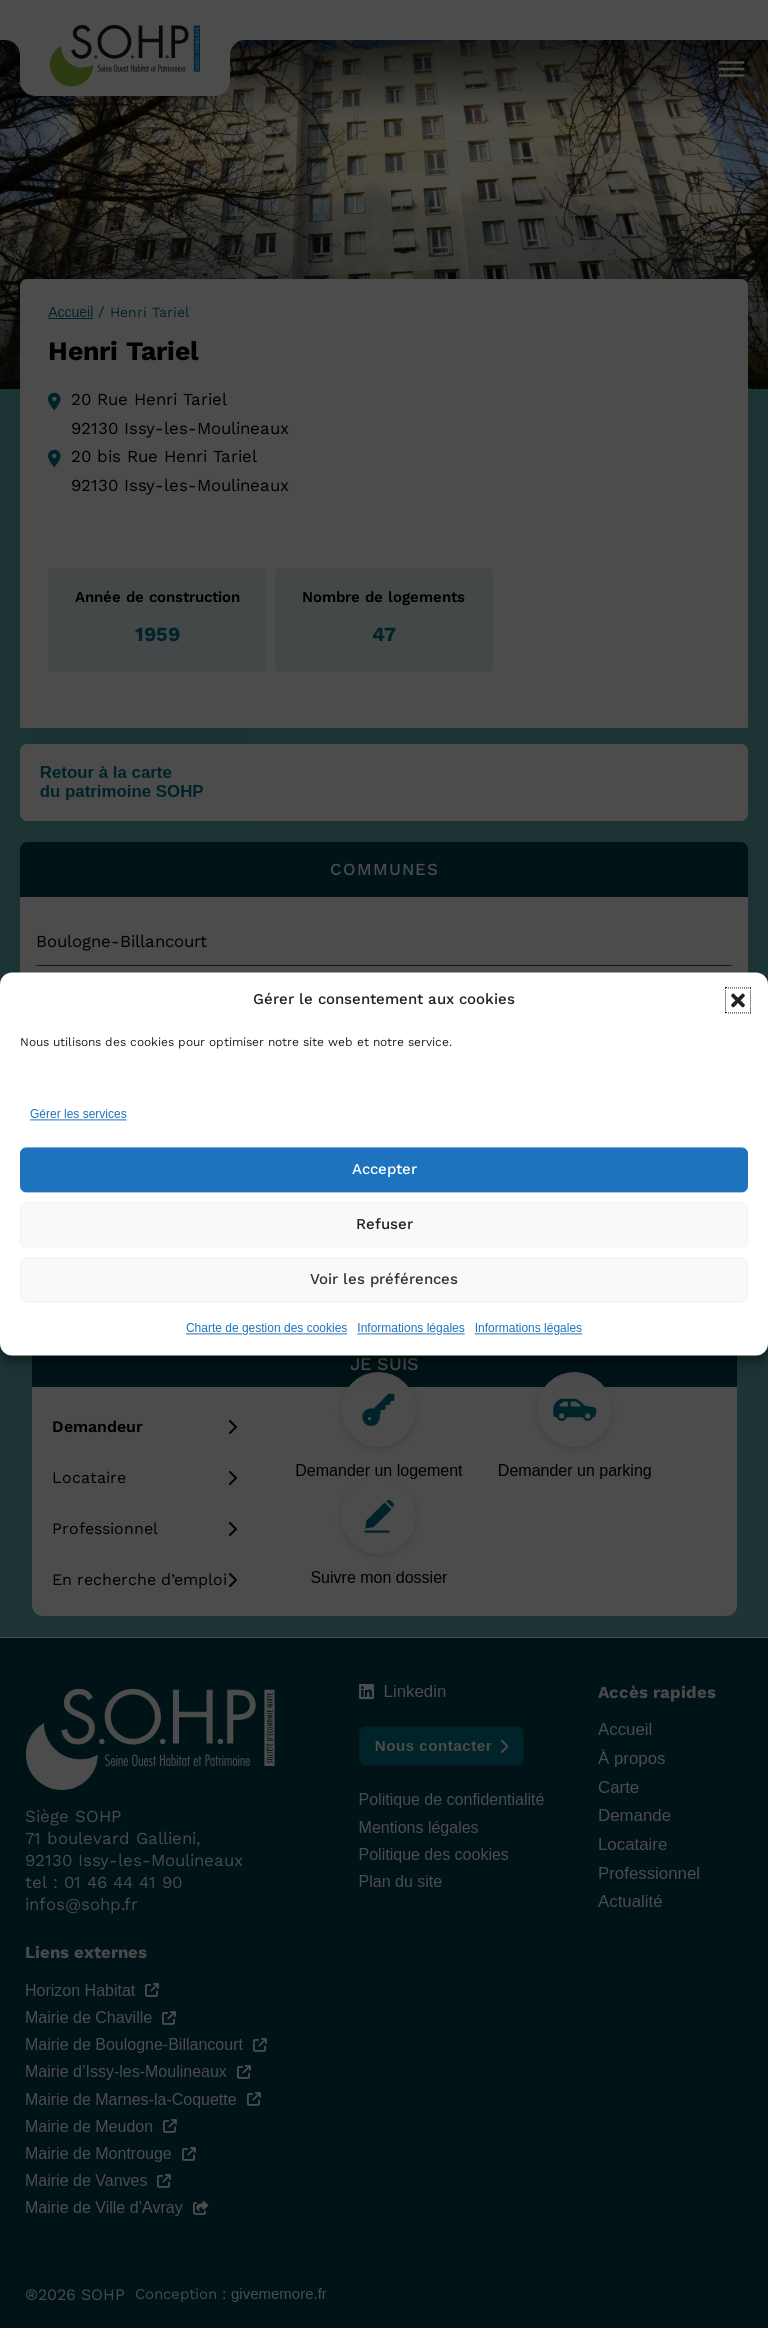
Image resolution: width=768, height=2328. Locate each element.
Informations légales (410, 1330)
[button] (738, 1002)
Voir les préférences (384, 1281)
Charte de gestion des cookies (266, 1330)
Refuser (384, 1226)
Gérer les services (78, 1116)
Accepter (384, 1171)
